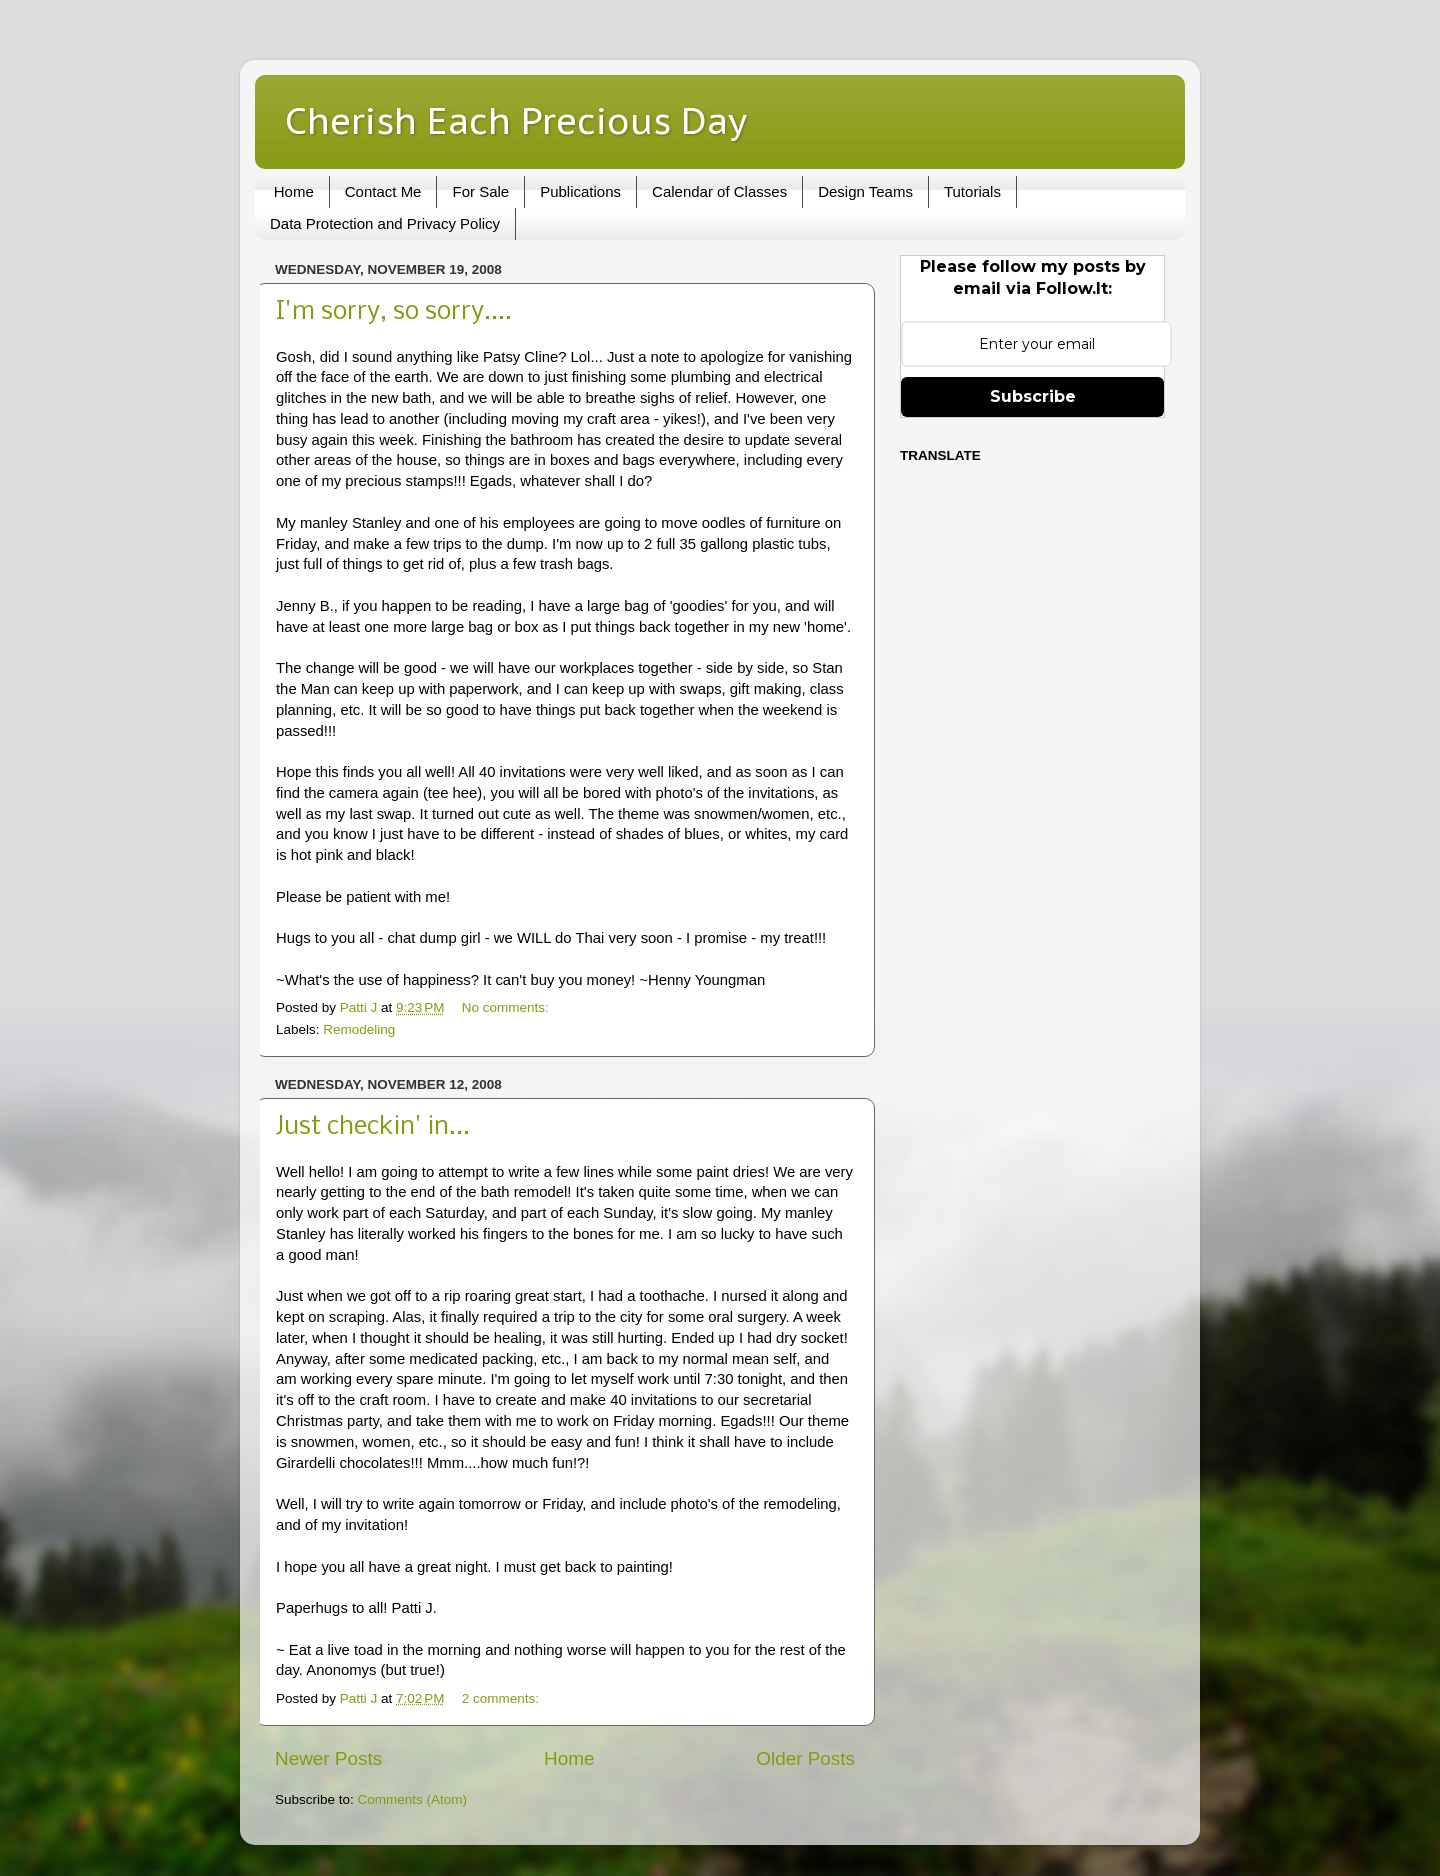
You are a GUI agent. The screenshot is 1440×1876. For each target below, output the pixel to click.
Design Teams (865, 191)
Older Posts (805, 1758)
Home (294, 191)
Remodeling (359, 1029)
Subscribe (1033, 396)
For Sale (480, 191)
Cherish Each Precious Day (516, 120)
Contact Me (383, 191)
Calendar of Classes (719, 191)
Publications (580, 191)
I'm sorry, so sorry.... (394, 312)
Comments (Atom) (413, 1799)
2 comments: (502, 1698)
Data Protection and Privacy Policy (385, 223)
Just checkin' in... (373, 1127)
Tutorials (972, 191)
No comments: (507, 1007)
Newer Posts (328, 1758)
